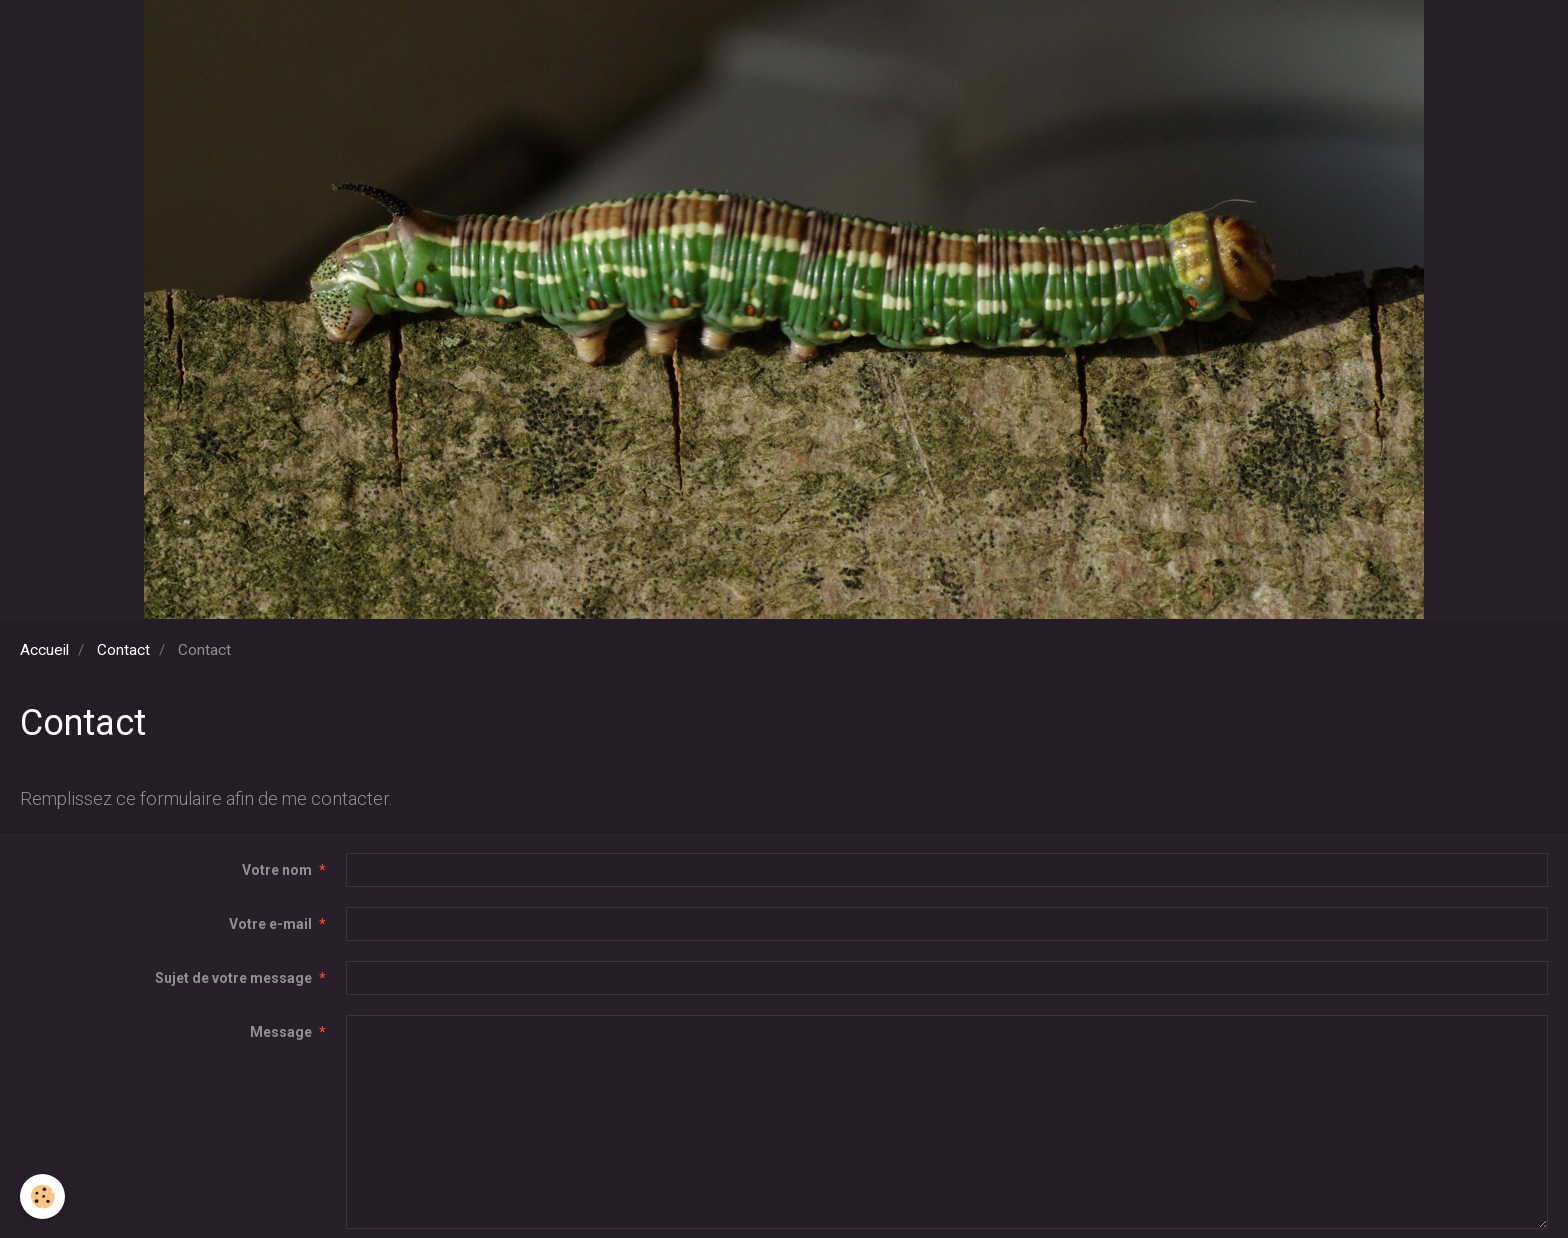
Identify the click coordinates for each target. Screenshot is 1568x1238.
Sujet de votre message (233, 978)
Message (281, 1032)
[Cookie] (42, 1196)
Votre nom (277, 870)
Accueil (44, 650)
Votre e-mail (270, 924)
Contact (123, 650)
